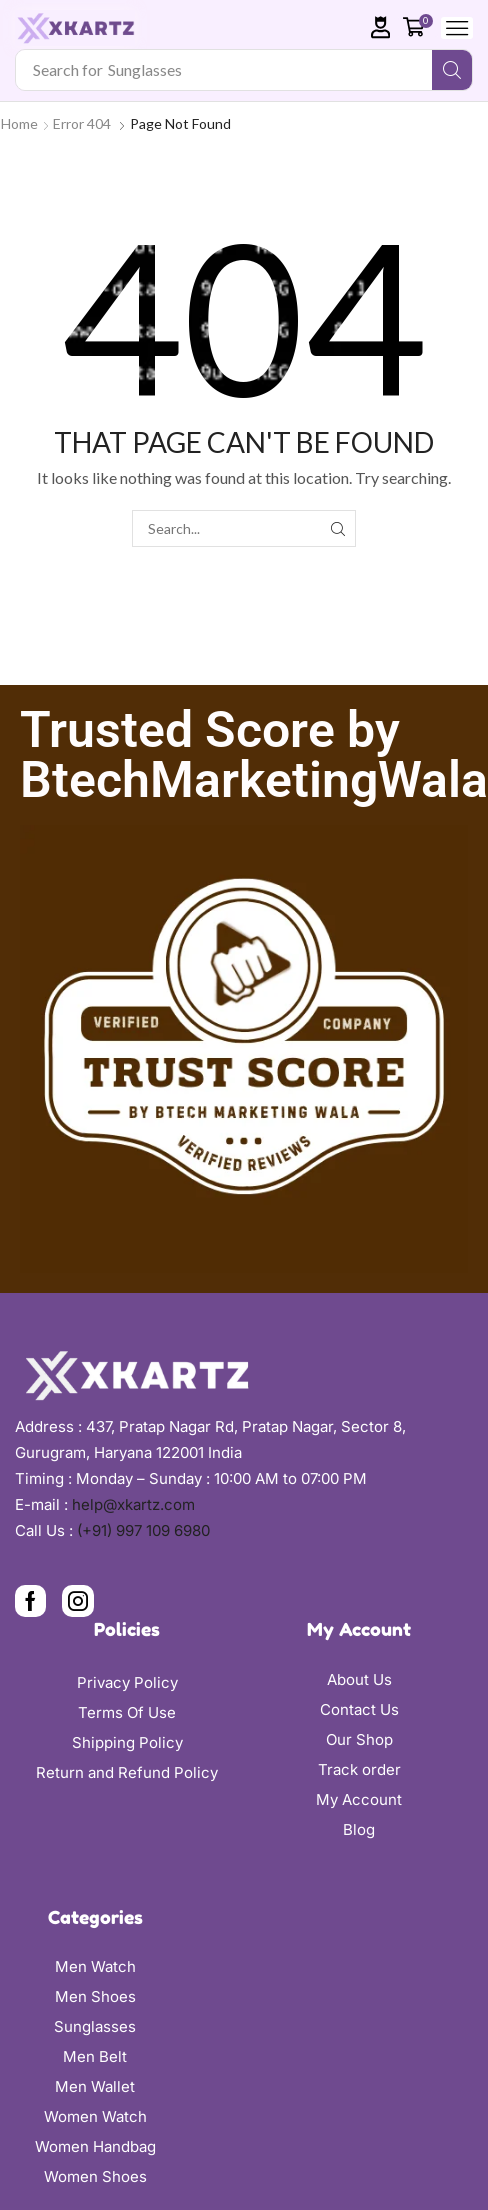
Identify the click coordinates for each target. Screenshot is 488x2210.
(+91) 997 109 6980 (143, 1530)
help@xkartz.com (133, 1504)
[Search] (452, 70)
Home (19, 123)
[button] (381, 27)
